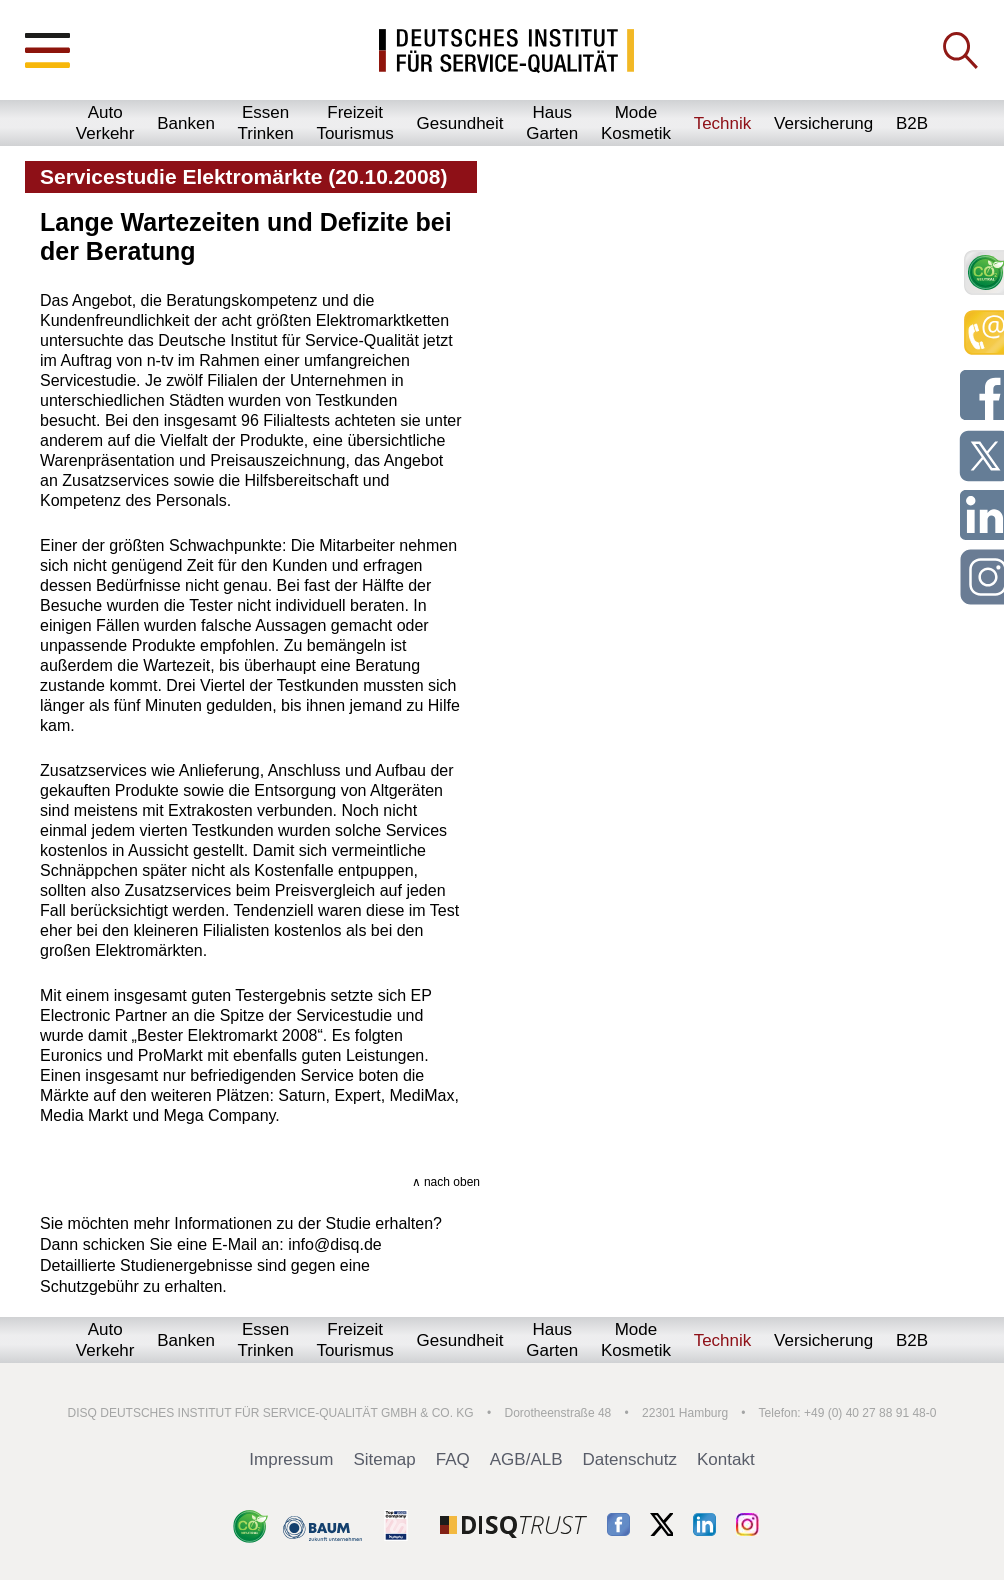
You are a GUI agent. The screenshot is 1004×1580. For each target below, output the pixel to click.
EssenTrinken (266, 123)
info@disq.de (335, 1244)
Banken (186, 123)
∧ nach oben (446, 1182)
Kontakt (726, 1459)
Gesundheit (460, 123)
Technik (723, 123)
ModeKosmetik (636, 123)
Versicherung (823, 123)
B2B (912, 123)
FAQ (453, 1459)
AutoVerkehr (105, 123)
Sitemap (384, 1459)
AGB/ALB (526, 1459)
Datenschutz (630, 1459)
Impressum (291, 1459)
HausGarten (552, 123)
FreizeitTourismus (354, 123)
